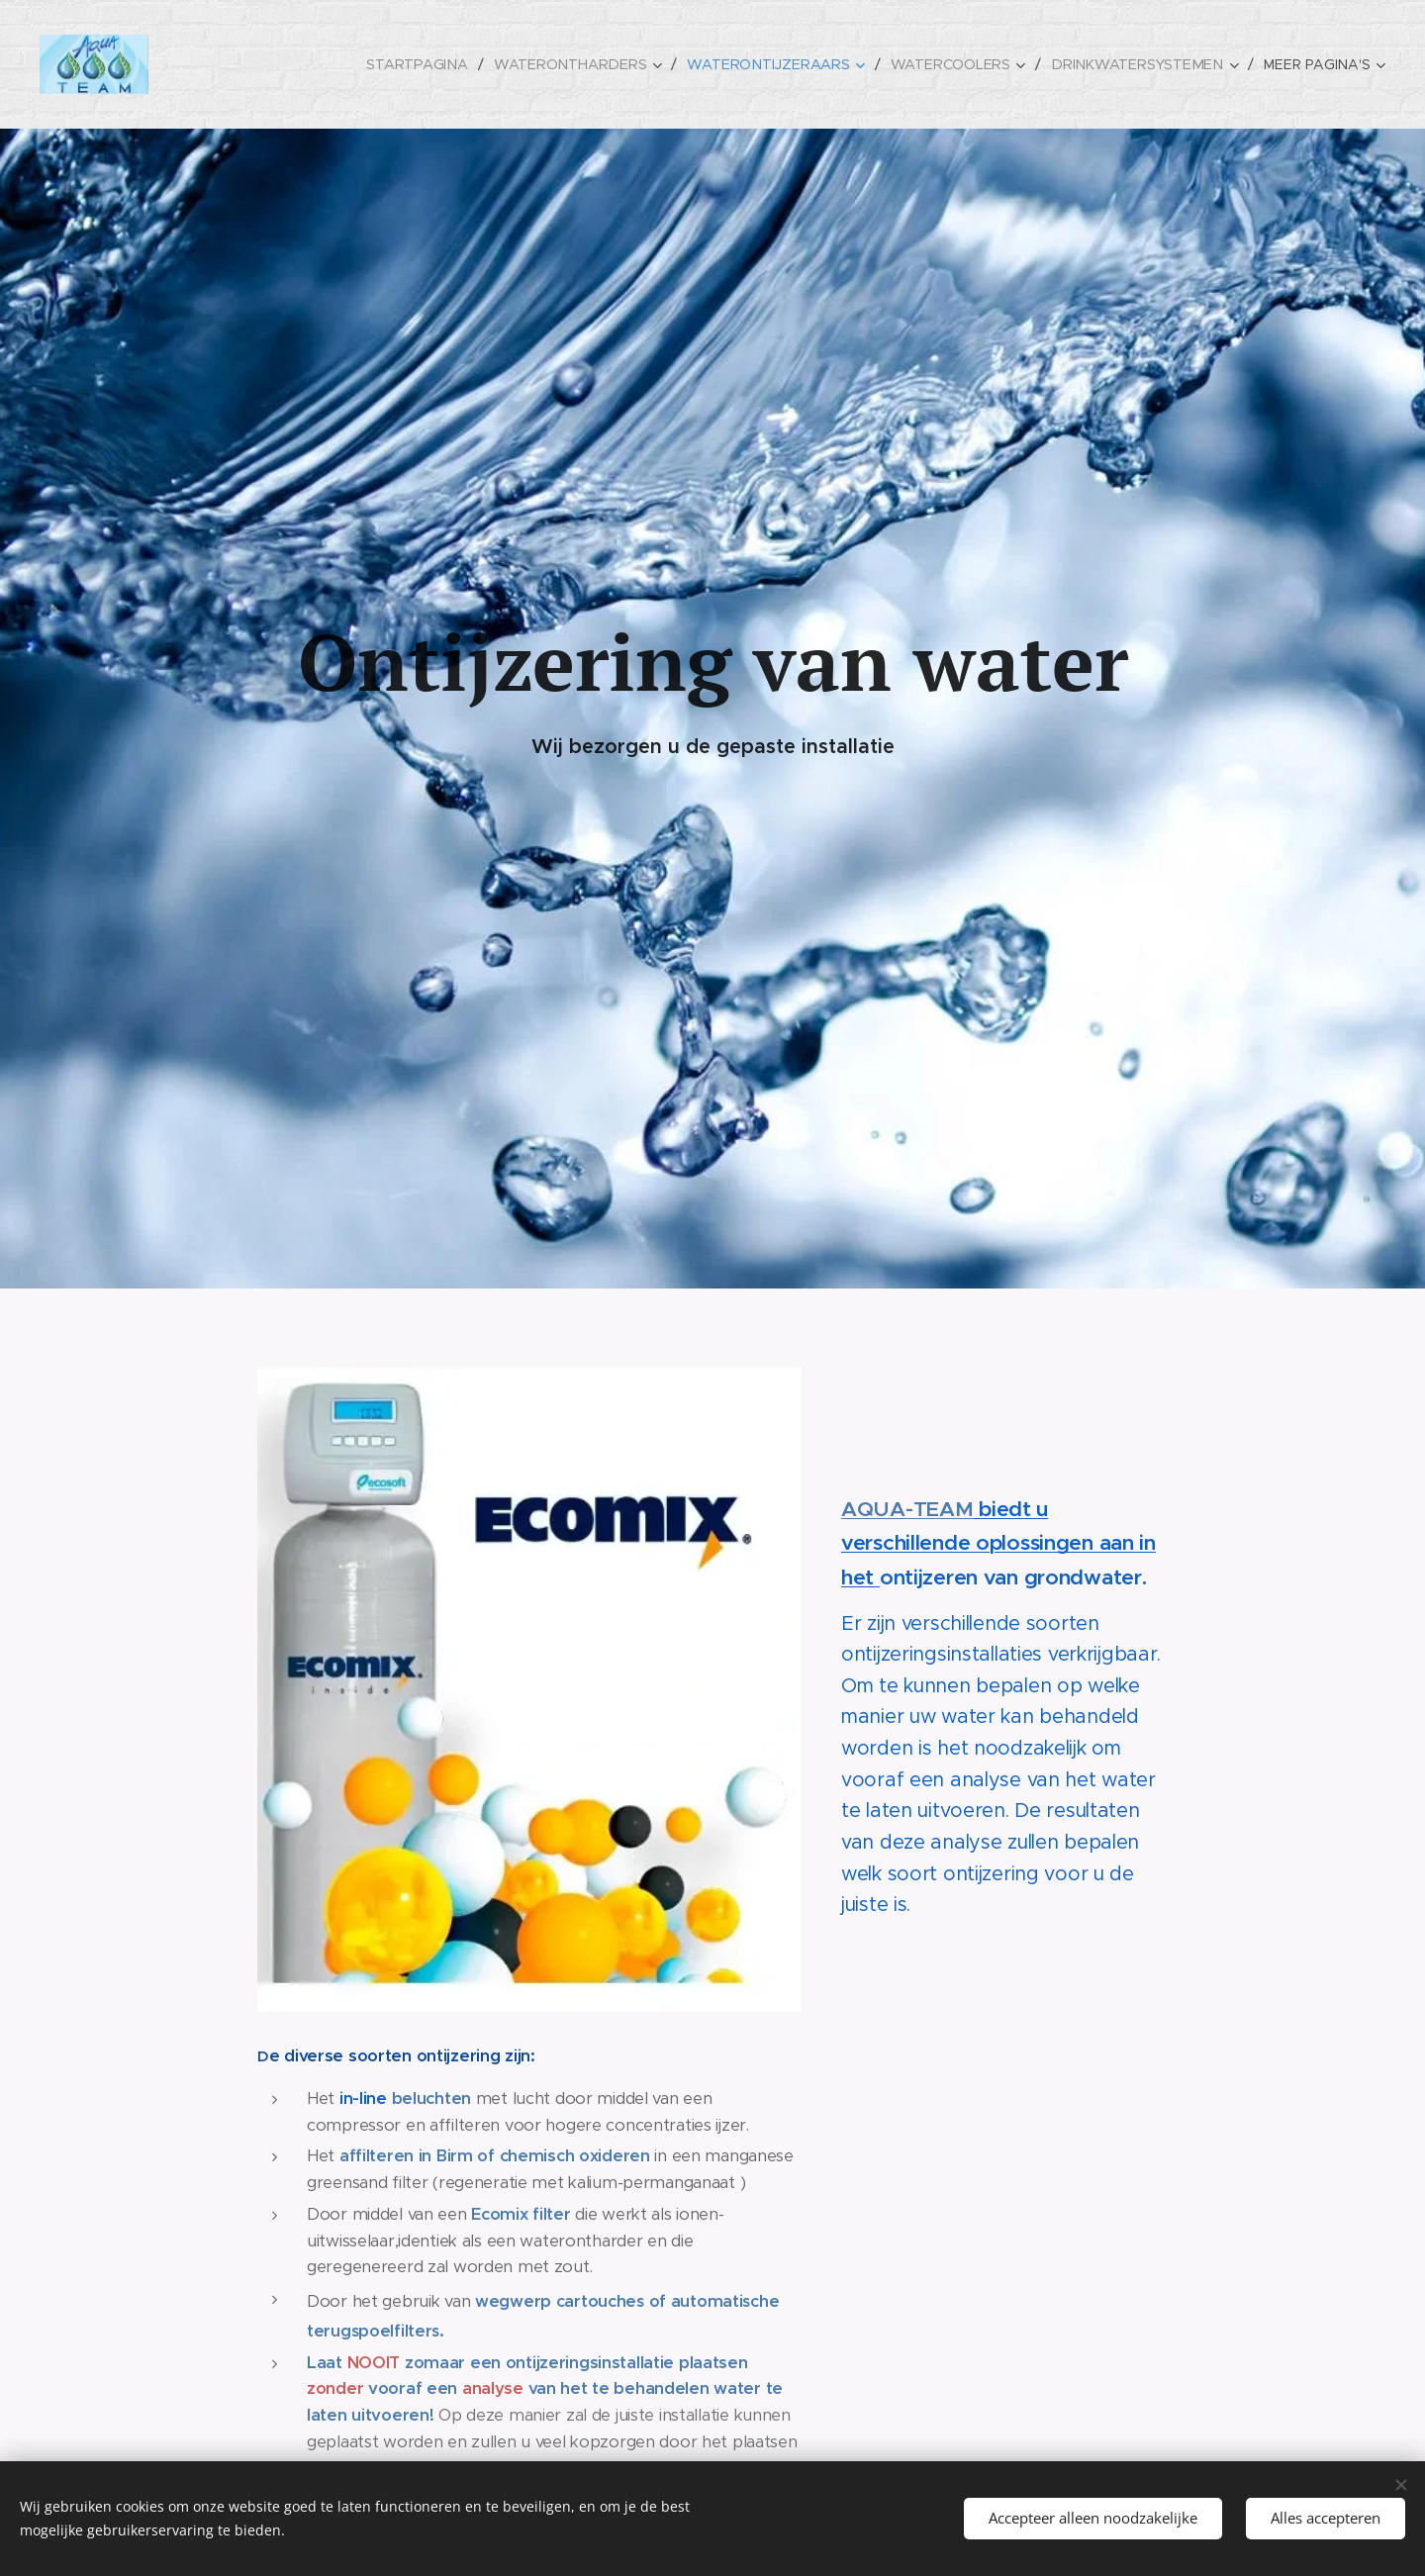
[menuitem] (435, 64)
